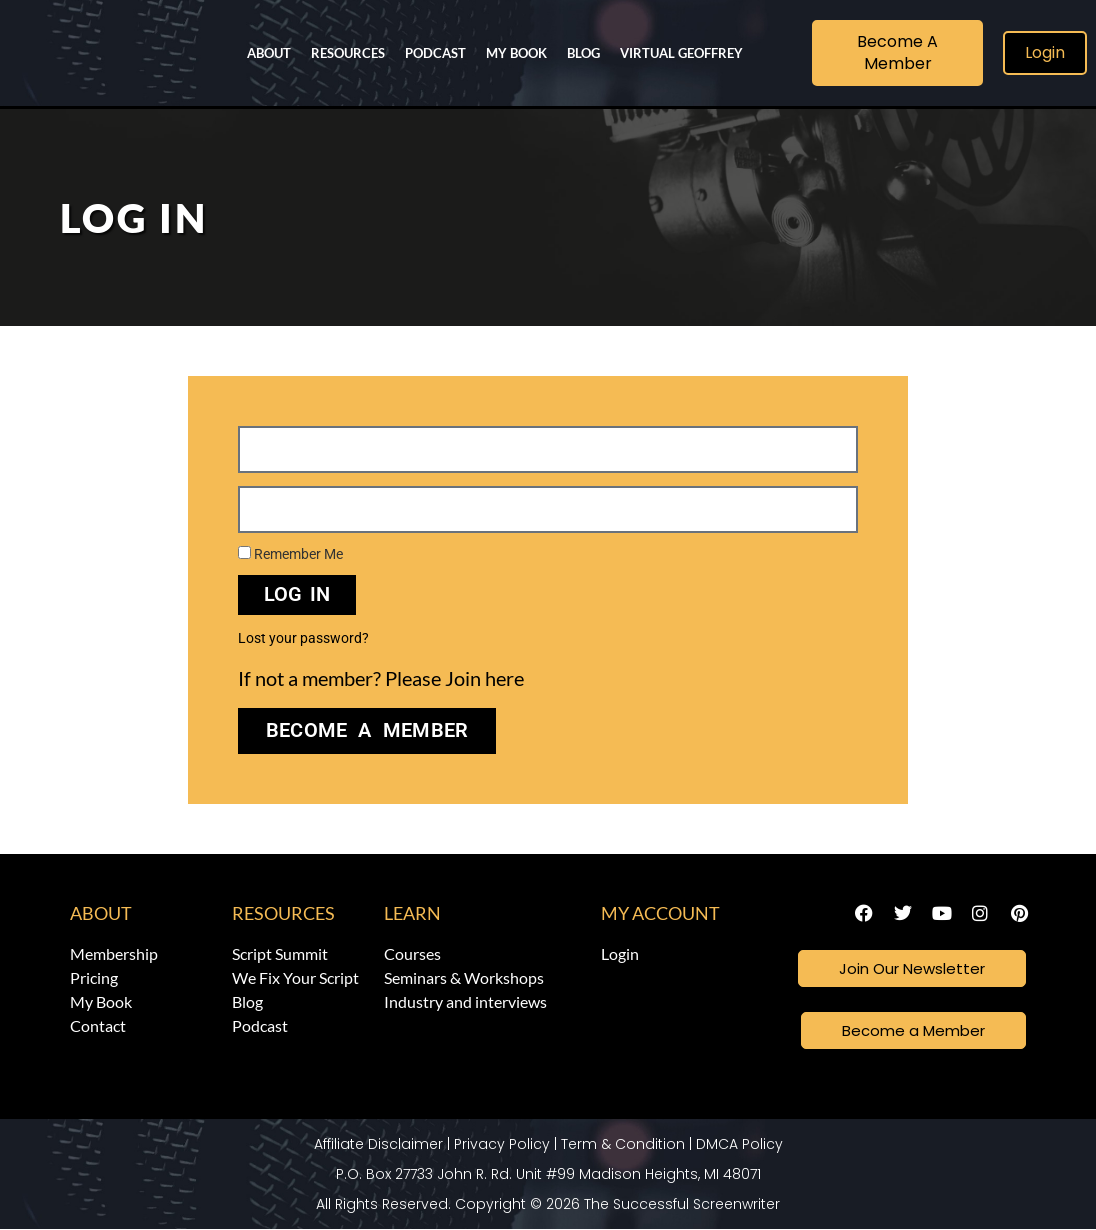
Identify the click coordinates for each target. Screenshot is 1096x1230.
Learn (412, 913)
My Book (516, 53)
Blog (583, 53)
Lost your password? (303, 638)
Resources (348, 53)
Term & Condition (623, 1145)
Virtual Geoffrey (681, 53)
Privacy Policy (502, 1145)
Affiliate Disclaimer (378, 1145)
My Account (660, 913)
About (269, 53)
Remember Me (290, 554)
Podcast (435, 53)
